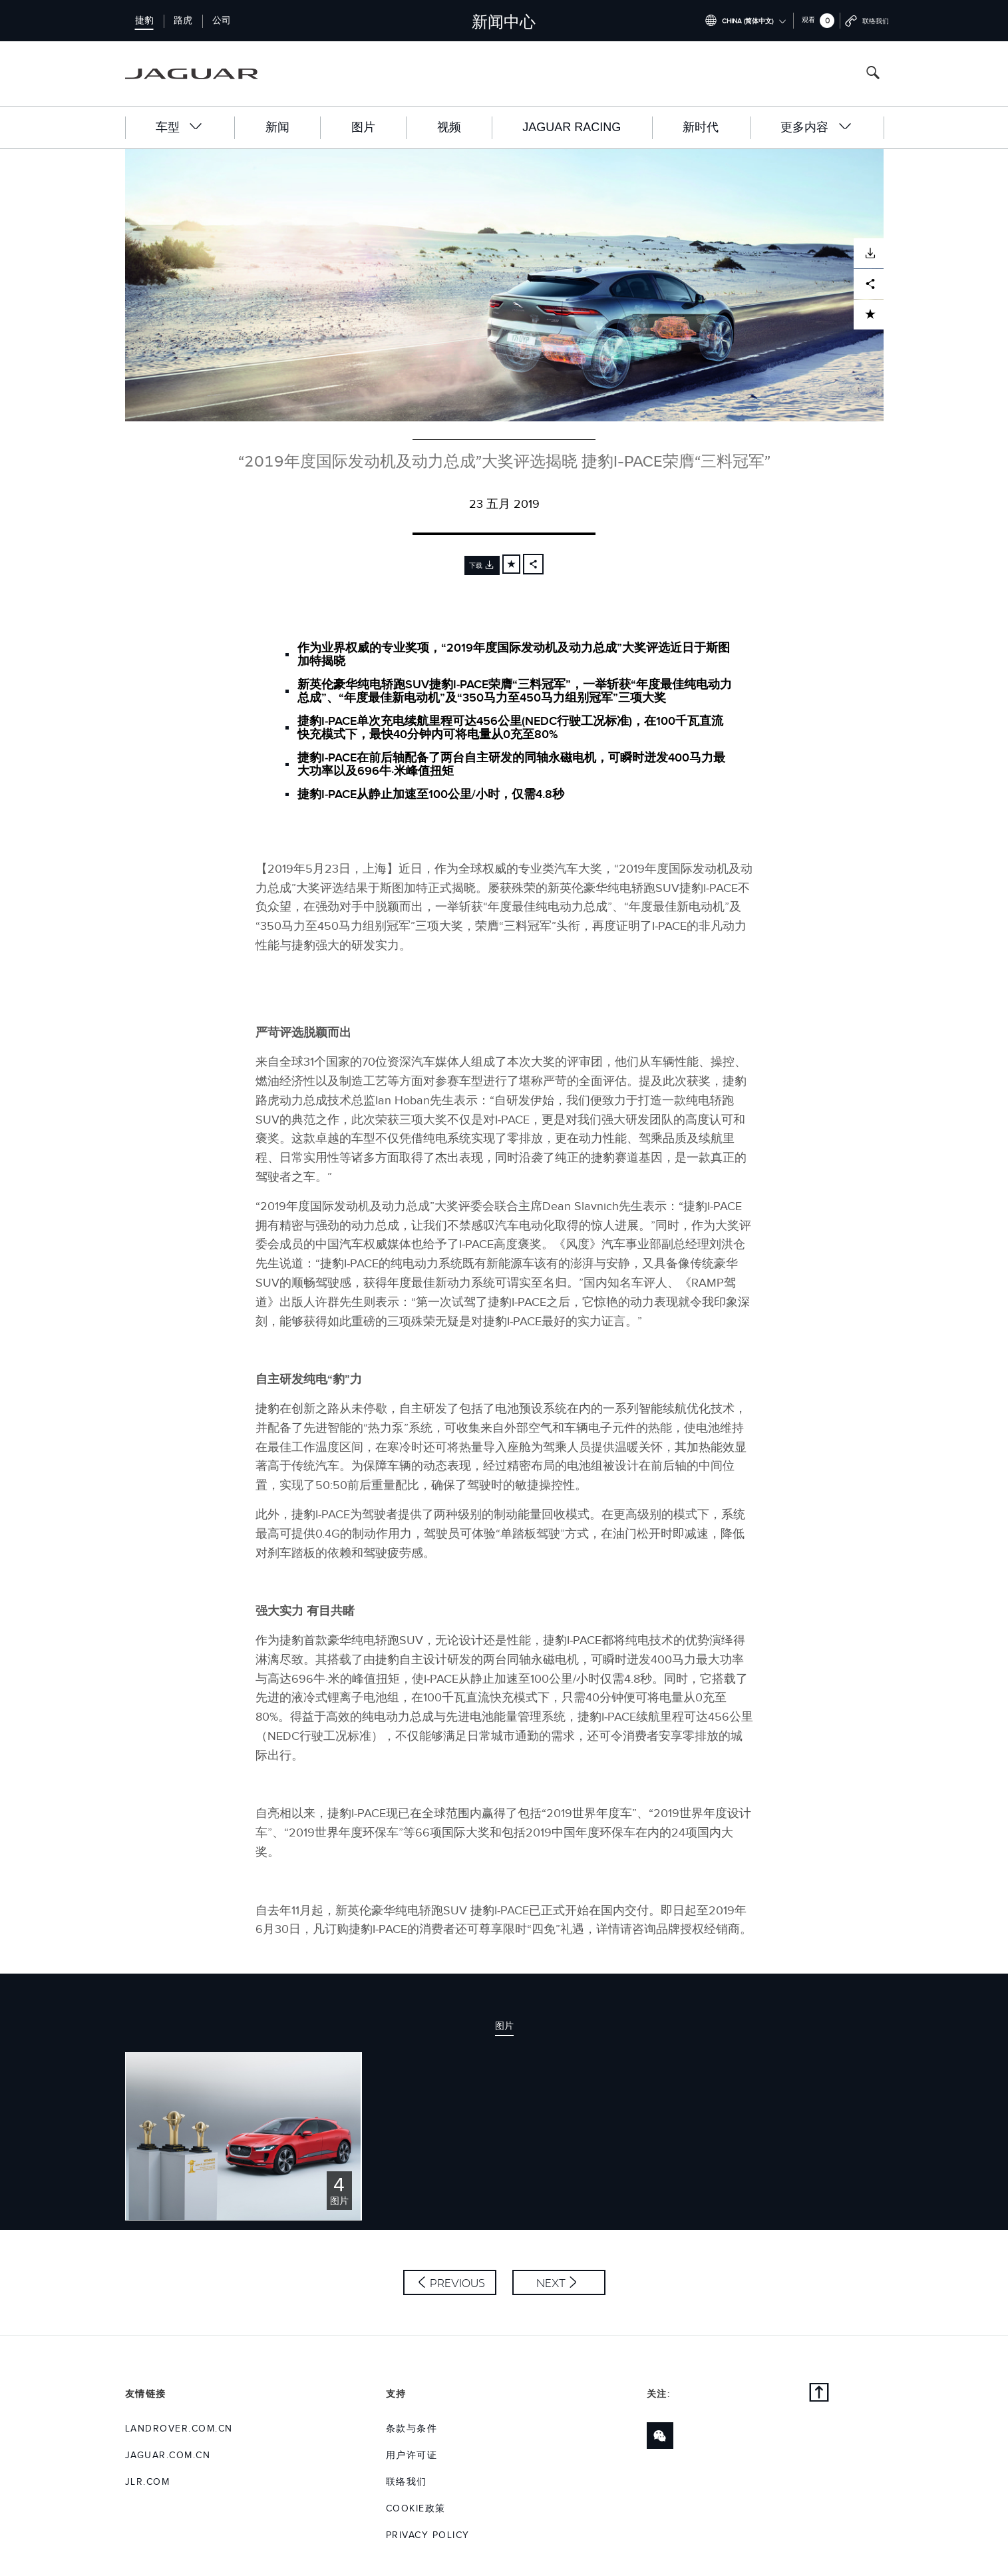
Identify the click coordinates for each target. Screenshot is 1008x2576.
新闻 (277, 127)
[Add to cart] (511, 564)
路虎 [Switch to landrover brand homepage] (183, 20)
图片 (363, 127)
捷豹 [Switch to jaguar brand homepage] (144, 20)
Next (551, 2282)
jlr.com (147, 2482)
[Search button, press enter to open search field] (873, 74)
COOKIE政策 (416, 2508)
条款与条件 (412, 2429)
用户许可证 (412, 2455)
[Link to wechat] (660, 2435)
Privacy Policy (428, 2535)
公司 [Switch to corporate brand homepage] (221, 20)
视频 (449, 127)
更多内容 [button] (816, 127)
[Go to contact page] (867, 20)
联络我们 (406, 2482)
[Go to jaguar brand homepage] (201, 74)
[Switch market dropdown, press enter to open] (745, 21)
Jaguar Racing (571, 127)
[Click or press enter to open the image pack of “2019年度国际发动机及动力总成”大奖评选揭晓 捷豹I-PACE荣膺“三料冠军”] (243, 2136)
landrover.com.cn (179, 2429)
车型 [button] (180, 127)
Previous (457, 2282)
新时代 (701, 127)
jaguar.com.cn (168, 2455)
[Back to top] (819, 2394)
